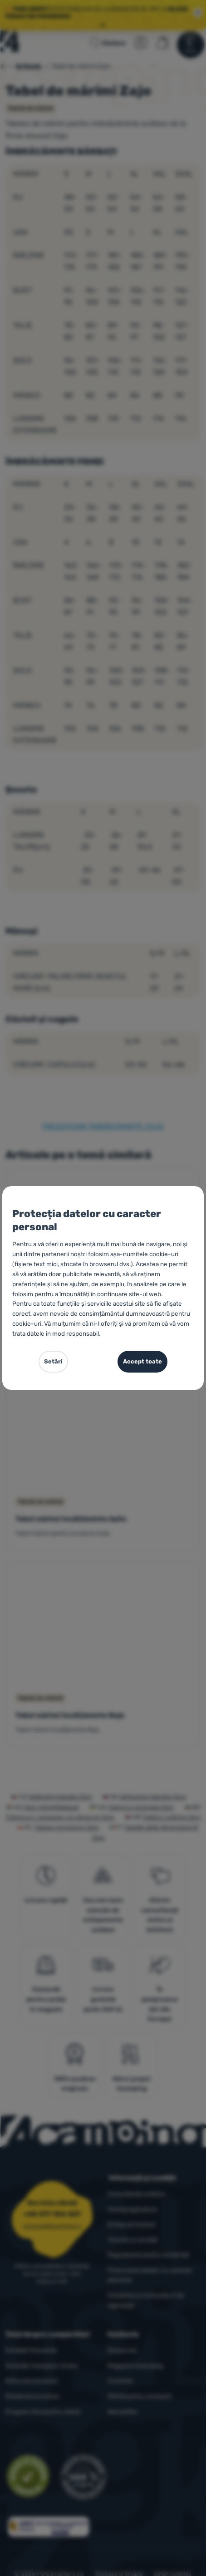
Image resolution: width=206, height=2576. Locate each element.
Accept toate (142, 1361)
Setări (53, 1361)
